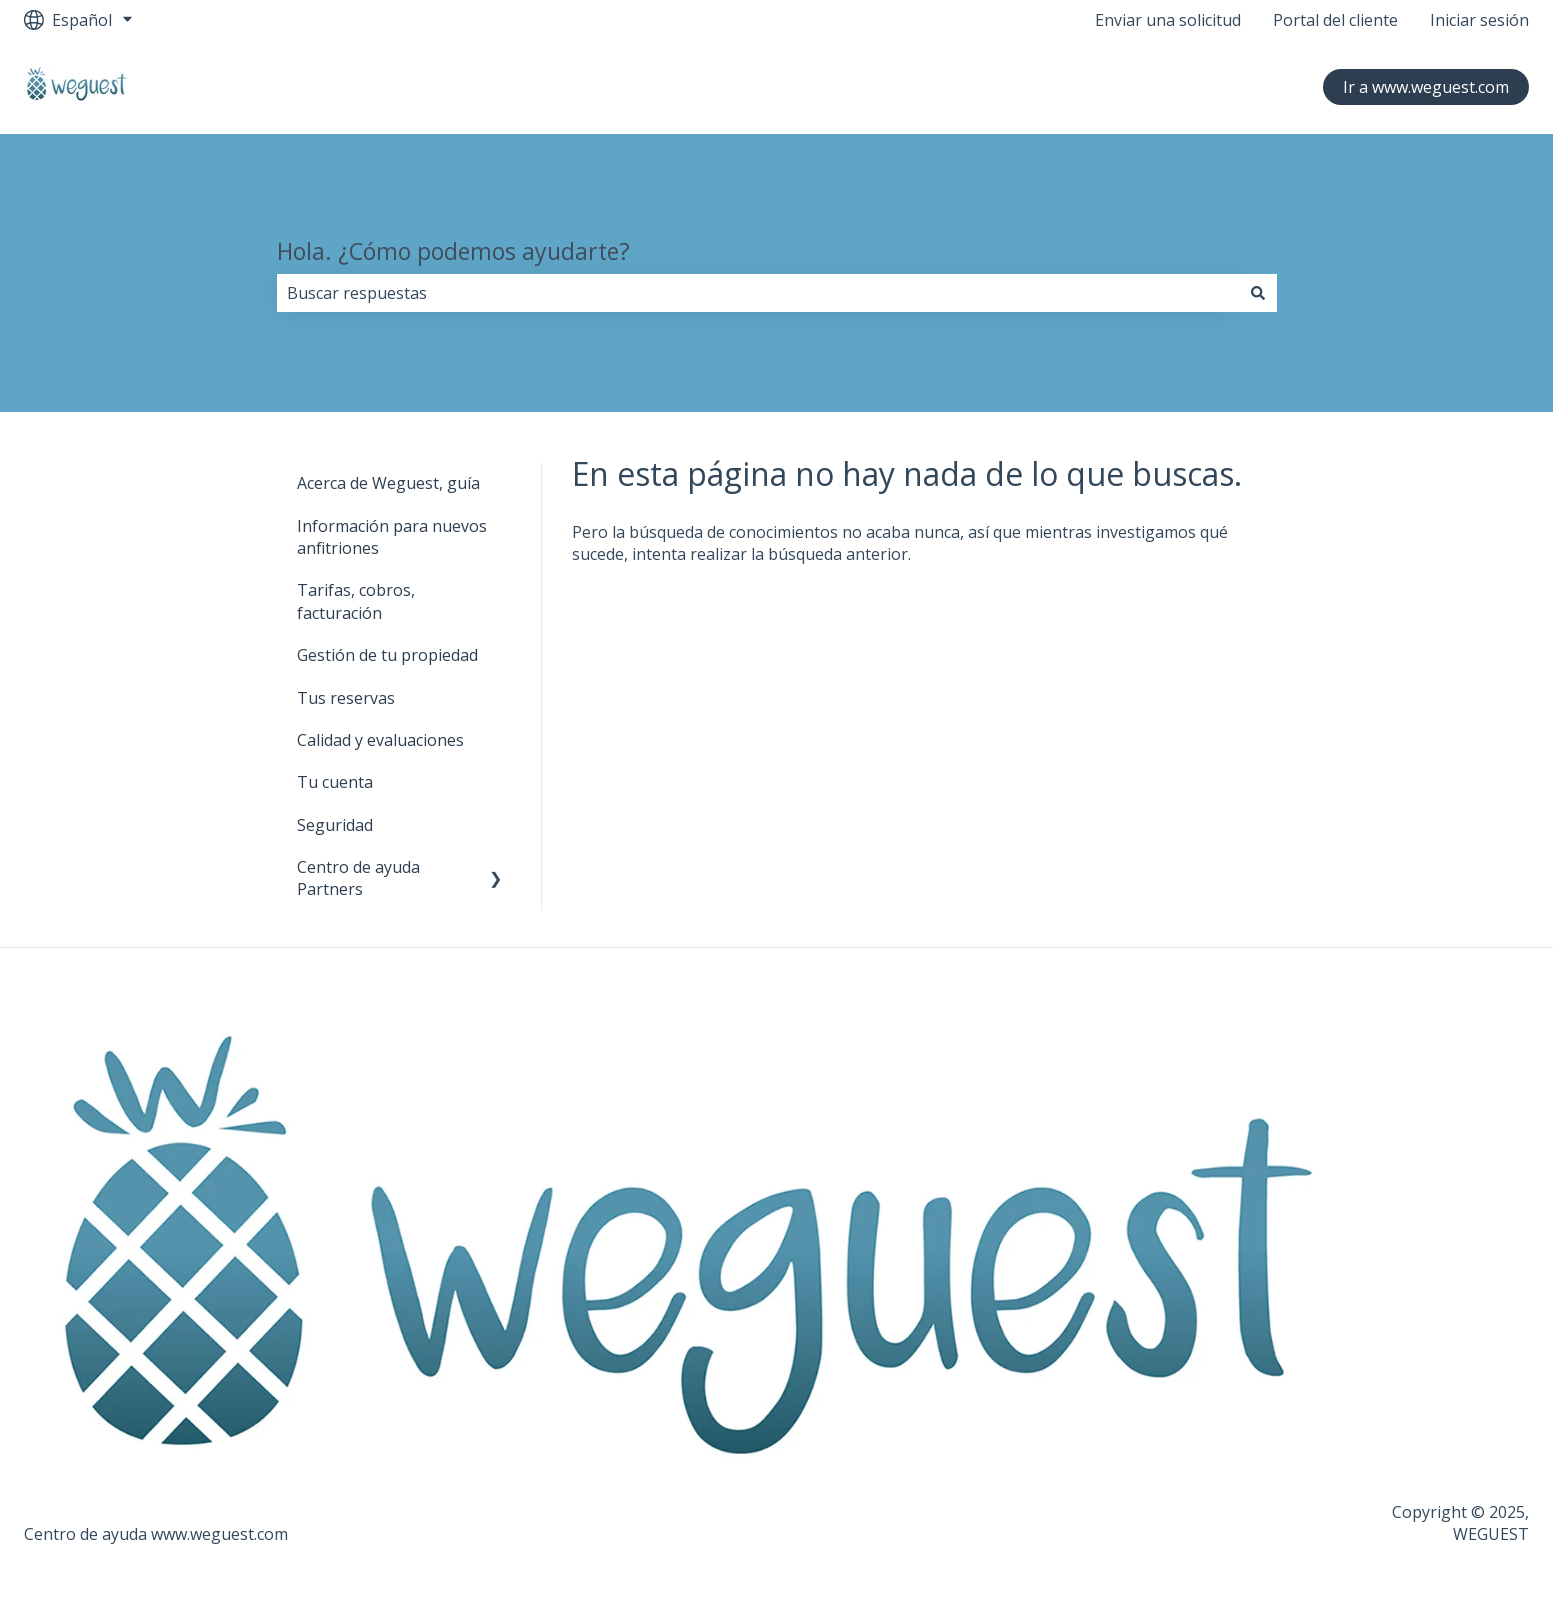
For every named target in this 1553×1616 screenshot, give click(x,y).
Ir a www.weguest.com (1426, 87)
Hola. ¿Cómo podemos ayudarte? (453, 251)
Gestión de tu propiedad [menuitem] (387, 655)
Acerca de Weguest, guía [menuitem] (388, 483)
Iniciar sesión (1479, 20)
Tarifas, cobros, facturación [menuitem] (356, 601)
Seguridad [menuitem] (335, 825)
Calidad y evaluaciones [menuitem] (380, 740)
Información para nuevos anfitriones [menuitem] (392, 537)
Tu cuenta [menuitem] (335, 782)
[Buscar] (1258, 293)
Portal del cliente (1335, 20)
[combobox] (758, 293)
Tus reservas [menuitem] (346, 698)
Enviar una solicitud (1168, 20)
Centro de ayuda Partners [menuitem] (358, 878)
